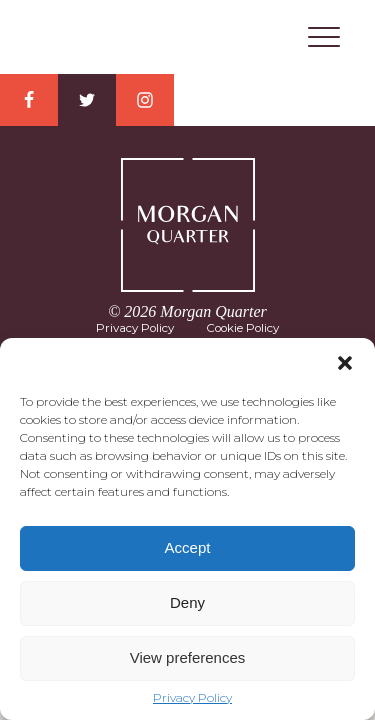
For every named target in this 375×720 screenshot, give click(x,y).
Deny (187, 602)
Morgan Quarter (188, 38)
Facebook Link (29, 100)
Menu (324, 37)
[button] (345, 363)
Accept (188, 547)
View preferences (188, 657)
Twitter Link (87, 100)
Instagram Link (145, 100)
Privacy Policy (192, 698)
